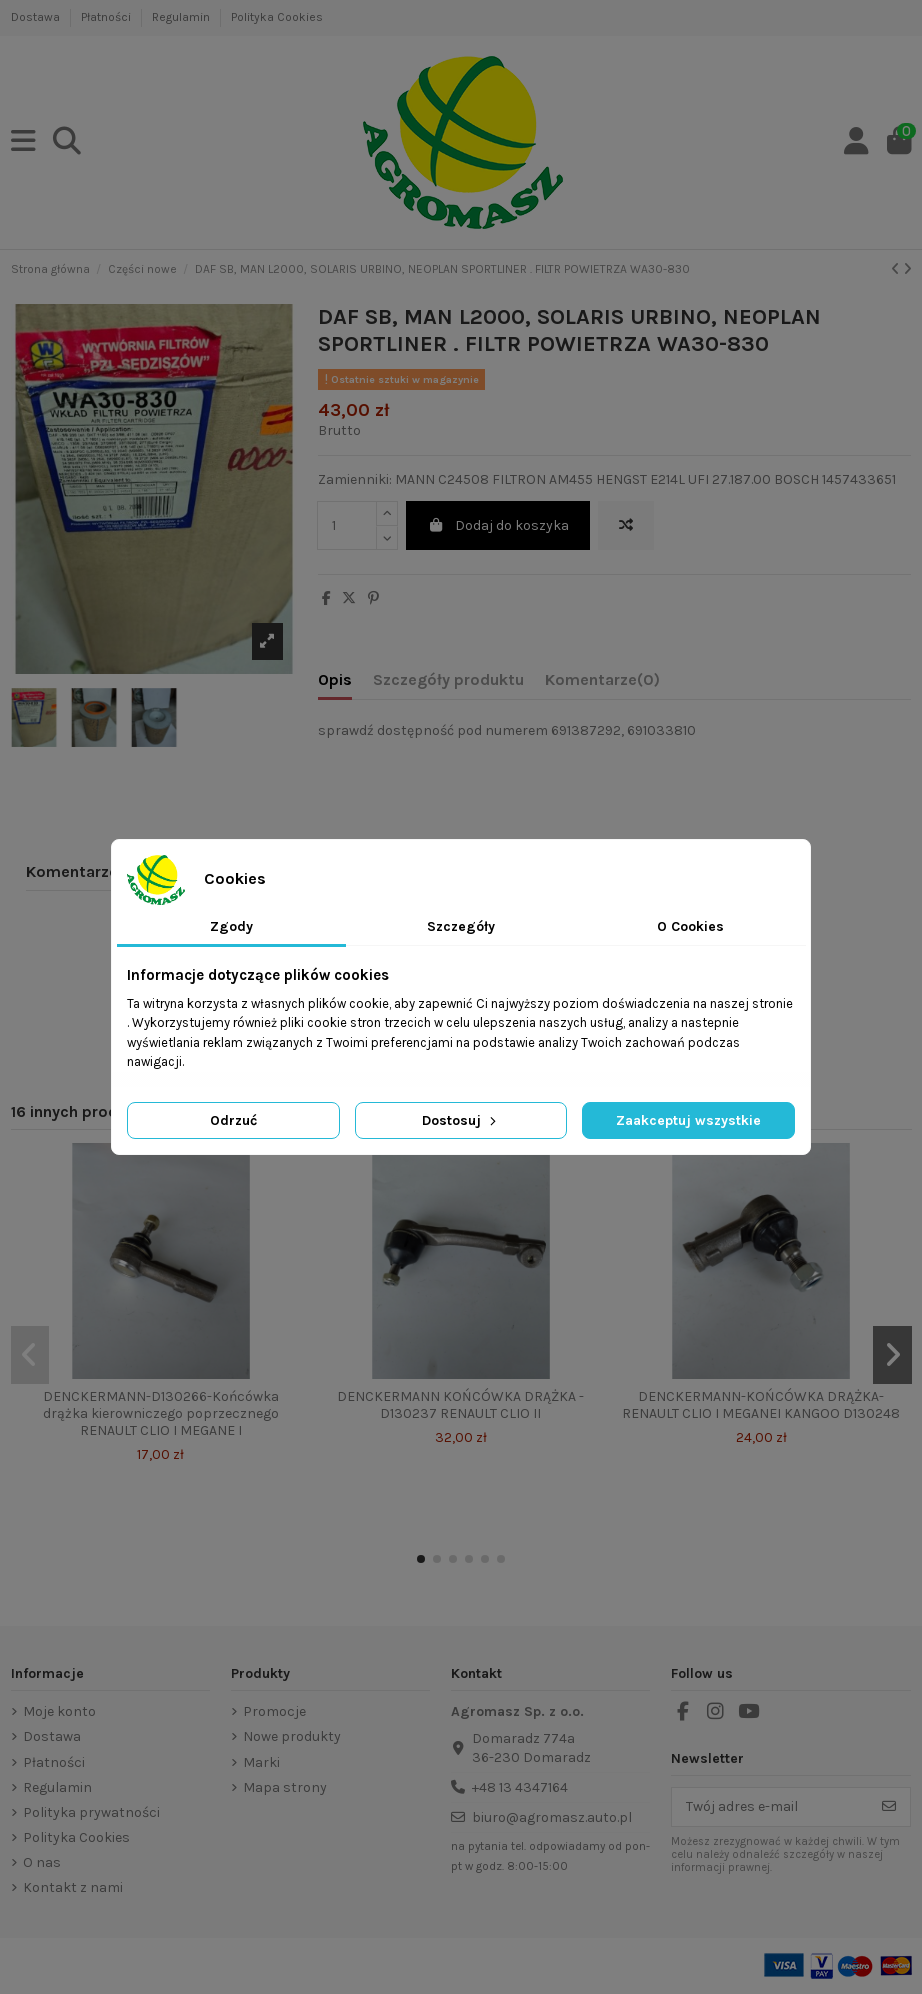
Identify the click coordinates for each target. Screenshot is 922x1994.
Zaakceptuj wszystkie (688, 1120)
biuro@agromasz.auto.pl (552, 1817)
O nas (42, 1862)
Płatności (107, 17)
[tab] (602, 684)
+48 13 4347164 (520, 1787)
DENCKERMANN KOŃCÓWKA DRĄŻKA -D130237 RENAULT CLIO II (460, 1405)
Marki (261, 1762)
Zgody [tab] (231, 926)
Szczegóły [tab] (461, 926)
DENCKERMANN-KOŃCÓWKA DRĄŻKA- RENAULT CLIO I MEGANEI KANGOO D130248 (761, 1405)
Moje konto (59, 1711)
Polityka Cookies (277, 17)
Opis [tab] (335, 679)
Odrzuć (233, 1120)
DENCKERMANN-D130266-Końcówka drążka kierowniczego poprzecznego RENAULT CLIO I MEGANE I (161, 1413)
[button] (421, 1559)
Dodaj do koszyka (498, 525)
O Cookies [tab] (690, 926)
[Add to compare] (626, 525)
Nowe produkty (292, 1736)
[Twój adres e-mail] (770, 1807)
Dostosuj (461, 1120)
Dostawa (37, 17)
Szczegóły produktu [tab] (448, 679)
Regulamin (182, 17)
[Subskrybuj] (889, 1807)
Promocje (274, 1711)
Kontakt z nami (73, 1887)
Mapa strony (285, 1787)
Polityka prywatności (91, 1812)
